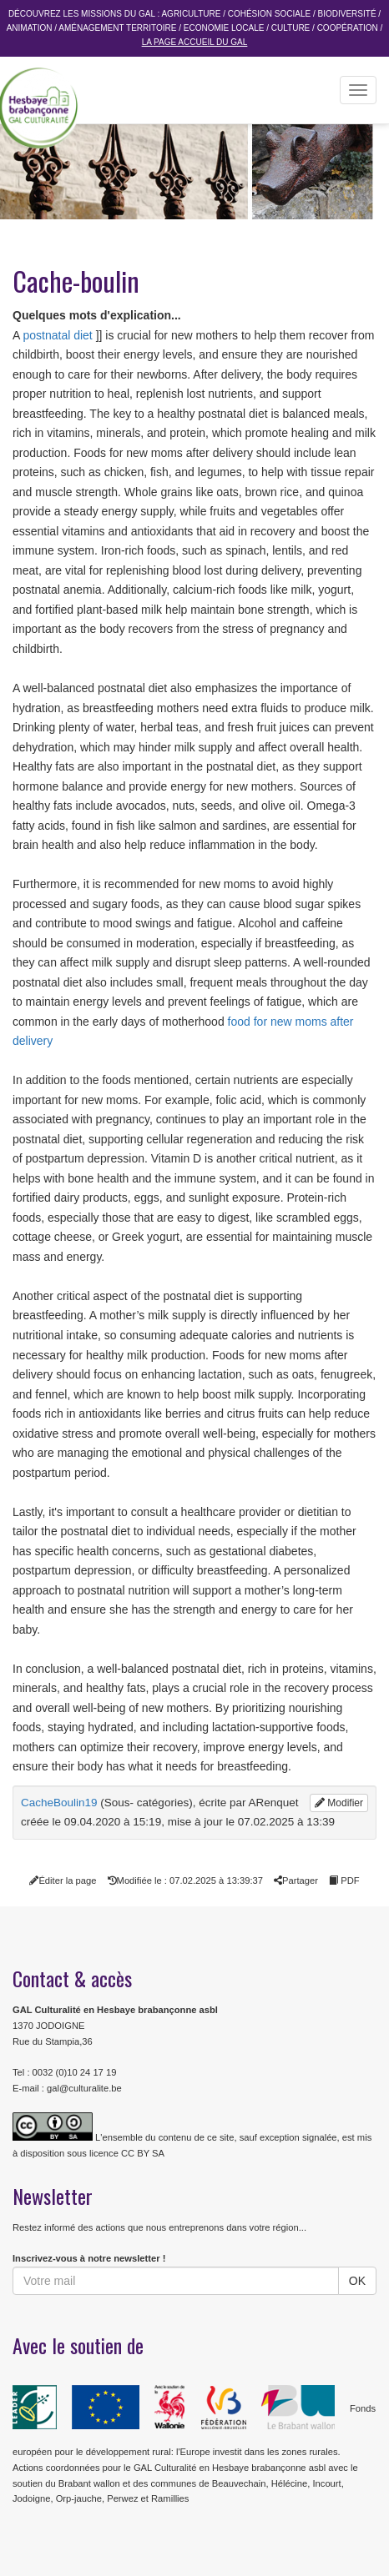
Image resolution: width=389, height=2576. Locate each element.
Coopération (347, 28)
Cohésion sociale (269, 13)
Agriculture (190, 13)
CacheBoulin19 (59, 1802)
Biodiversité (347, 13)
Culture (290, 28)
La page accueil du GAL (195, 42)
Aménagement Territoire (117, 28)
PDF (344, 1881)
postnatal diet (57, 335)
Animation (30, 28)
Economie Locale (224, 28)
